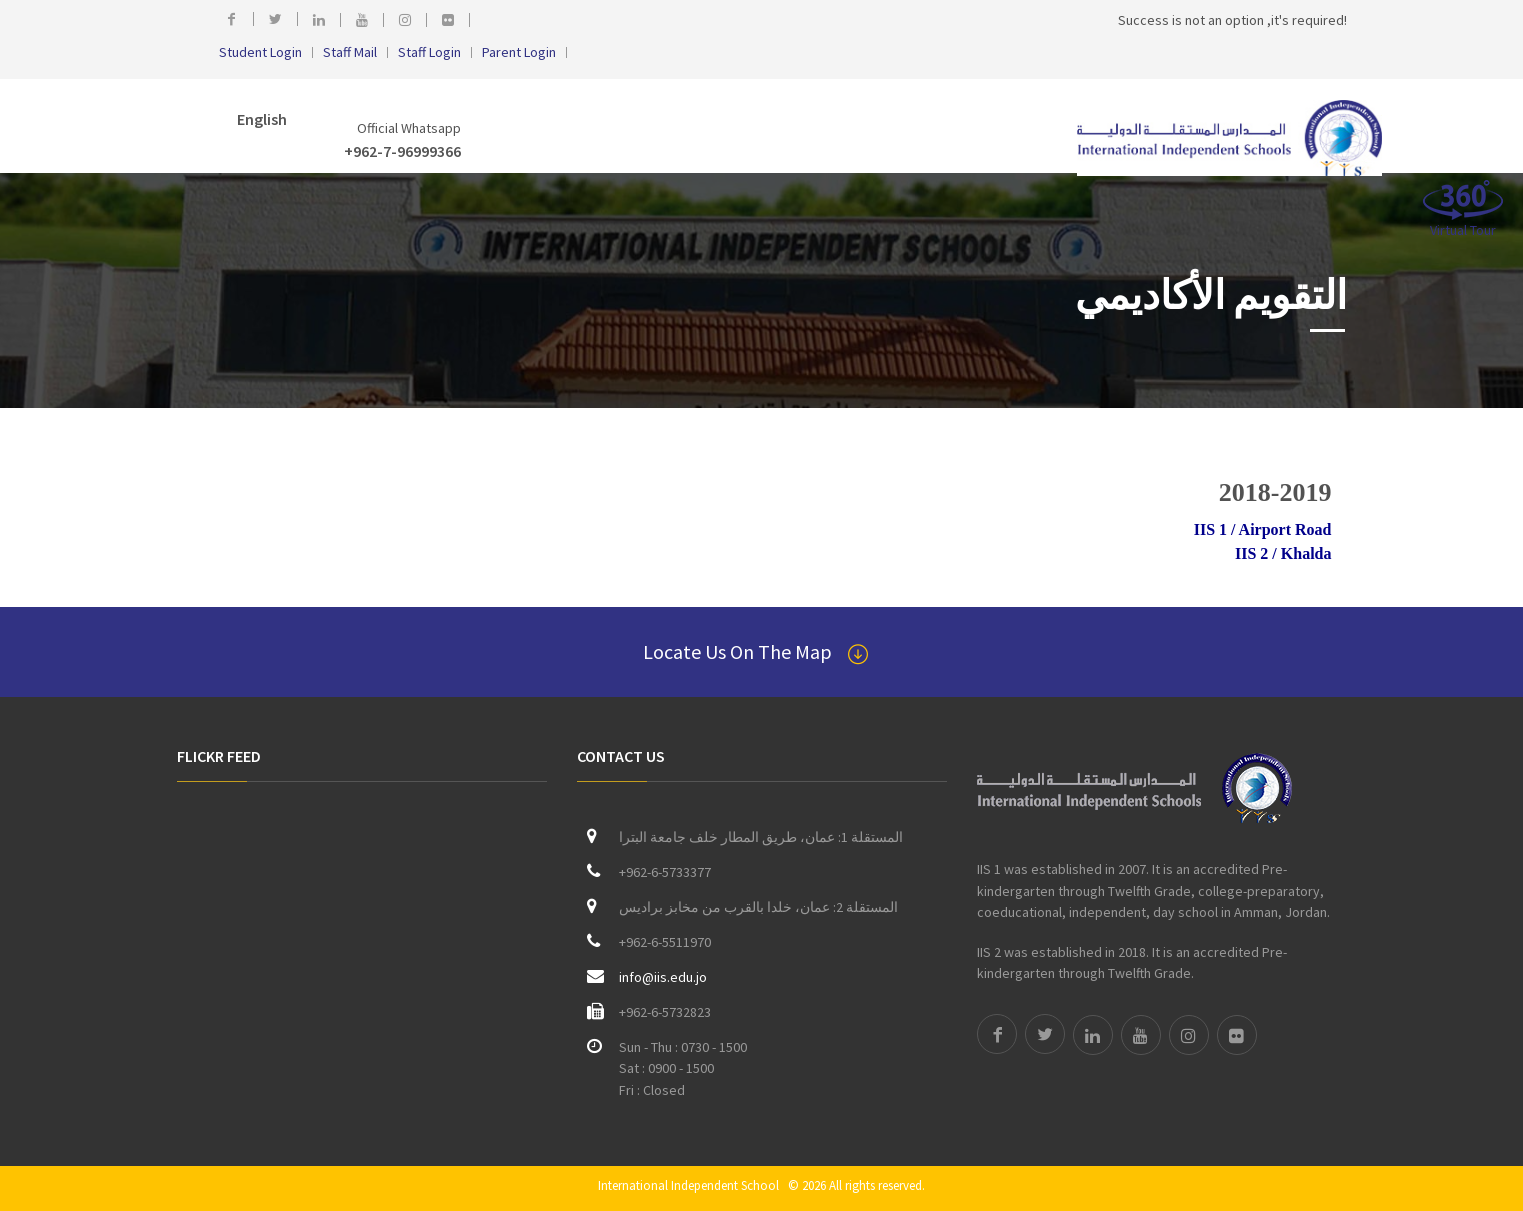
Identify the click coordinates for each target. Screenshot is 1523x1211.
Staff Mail (350, 52)
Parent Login (519, 52)
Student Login (260, 52)
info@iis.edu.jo (663, 977)
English (260, 119)
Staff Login (429, 52)
